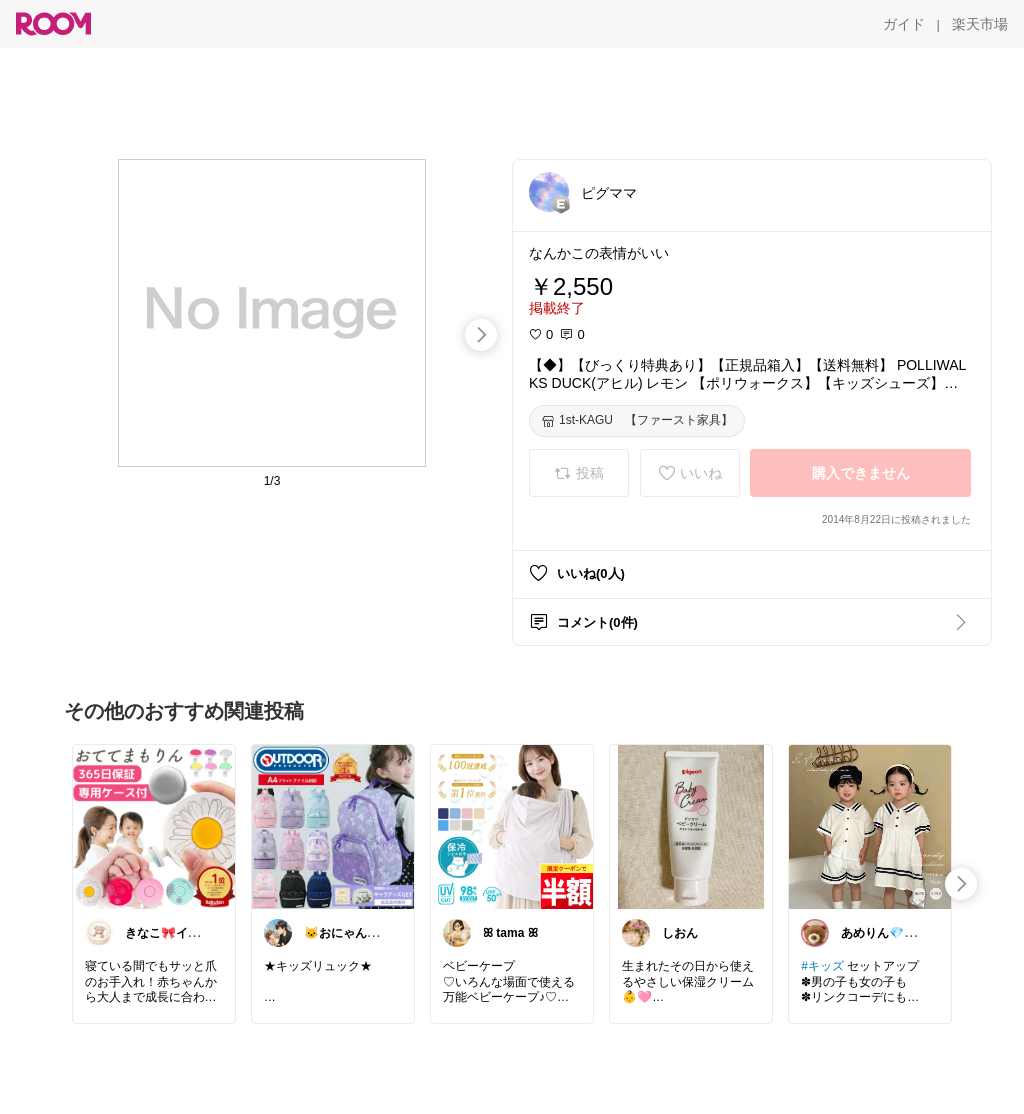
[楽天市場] (980, 24)
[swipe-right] (481, 335)
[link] (154, 826)
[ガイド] (904, 24)
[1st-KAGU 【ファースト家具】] (637, 421)
